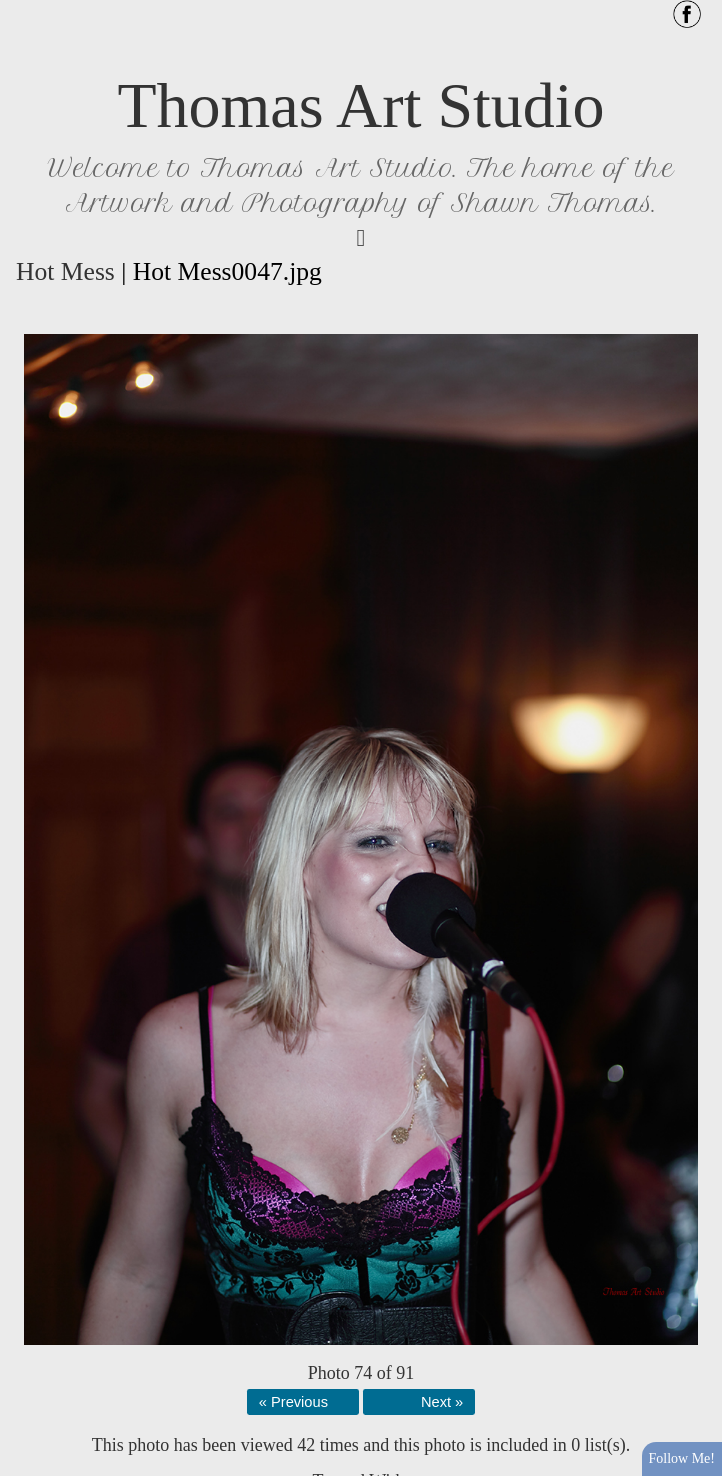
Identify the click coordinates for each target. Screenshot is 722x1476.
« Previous (293, 1402)
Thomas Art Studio (360, 105)
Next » (442, 1402)
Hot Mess (65, 271)
